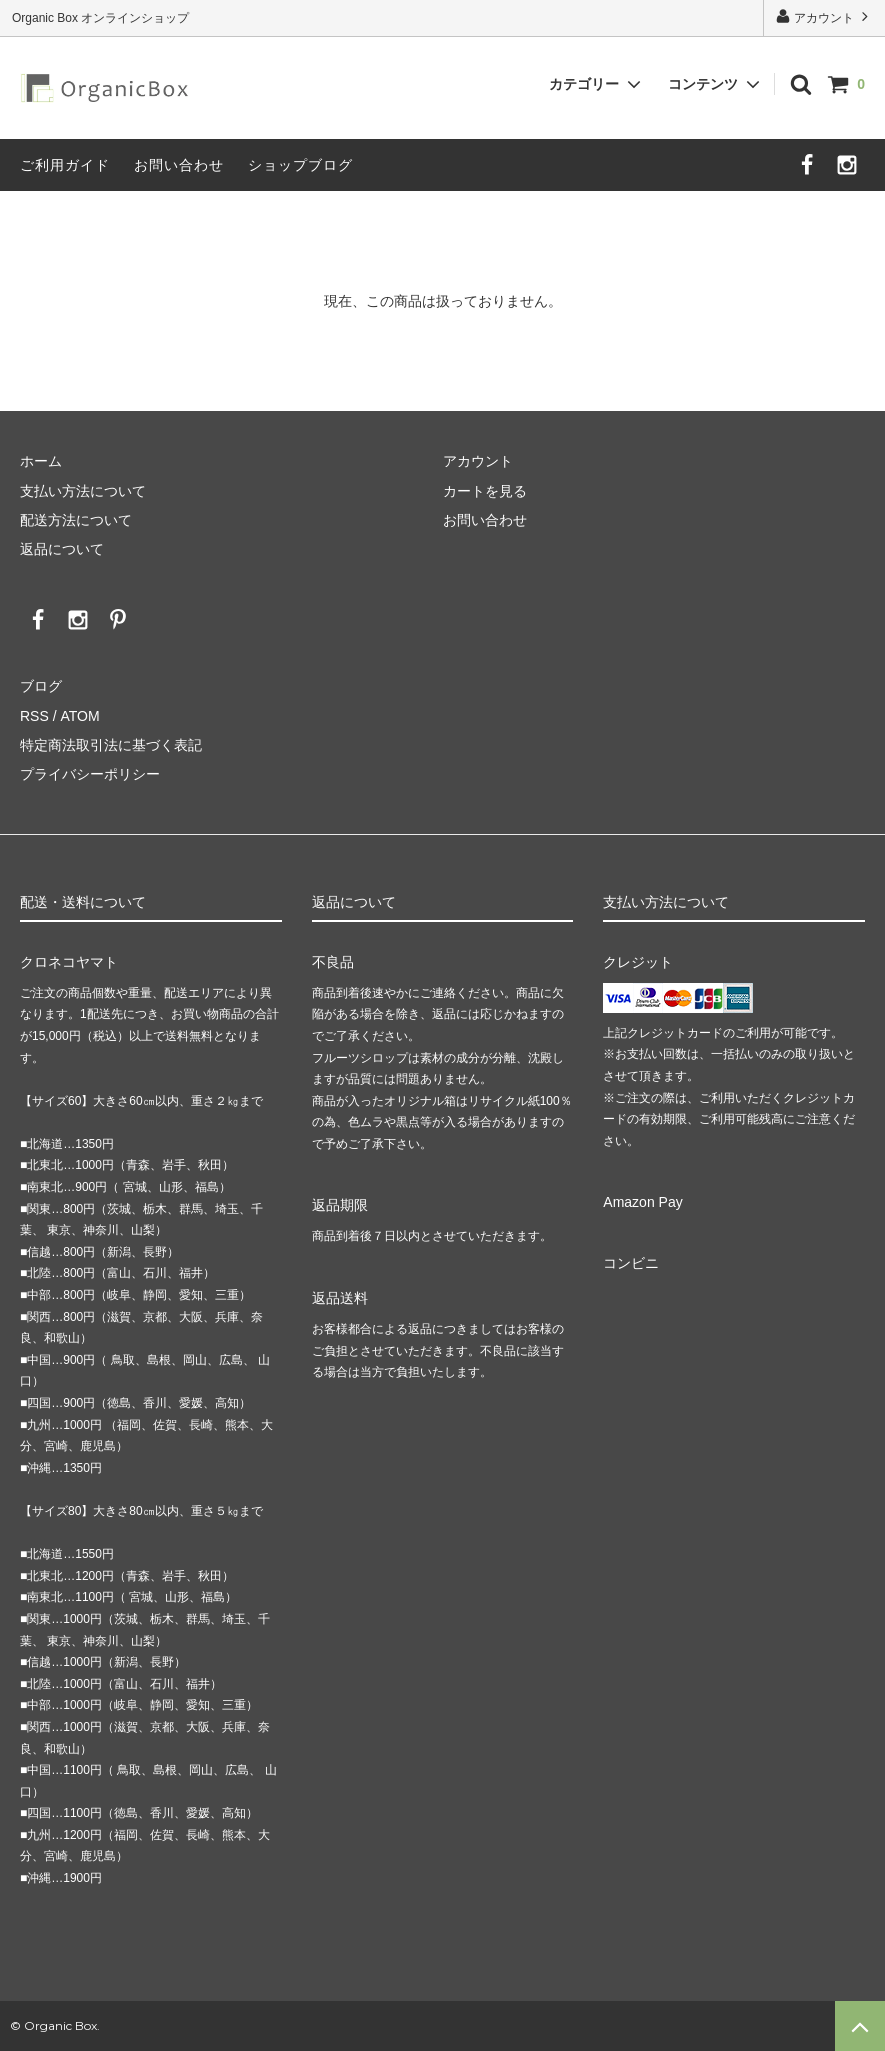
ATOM (79, 716)
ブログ (41, 686)
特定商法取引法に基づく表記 (111, 745)
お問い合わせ (179, 165)
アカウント (824, 16)
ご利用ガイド (65, 165)
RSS (34, 716)
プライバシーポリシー (90, 774)
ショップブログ (300, 165)
